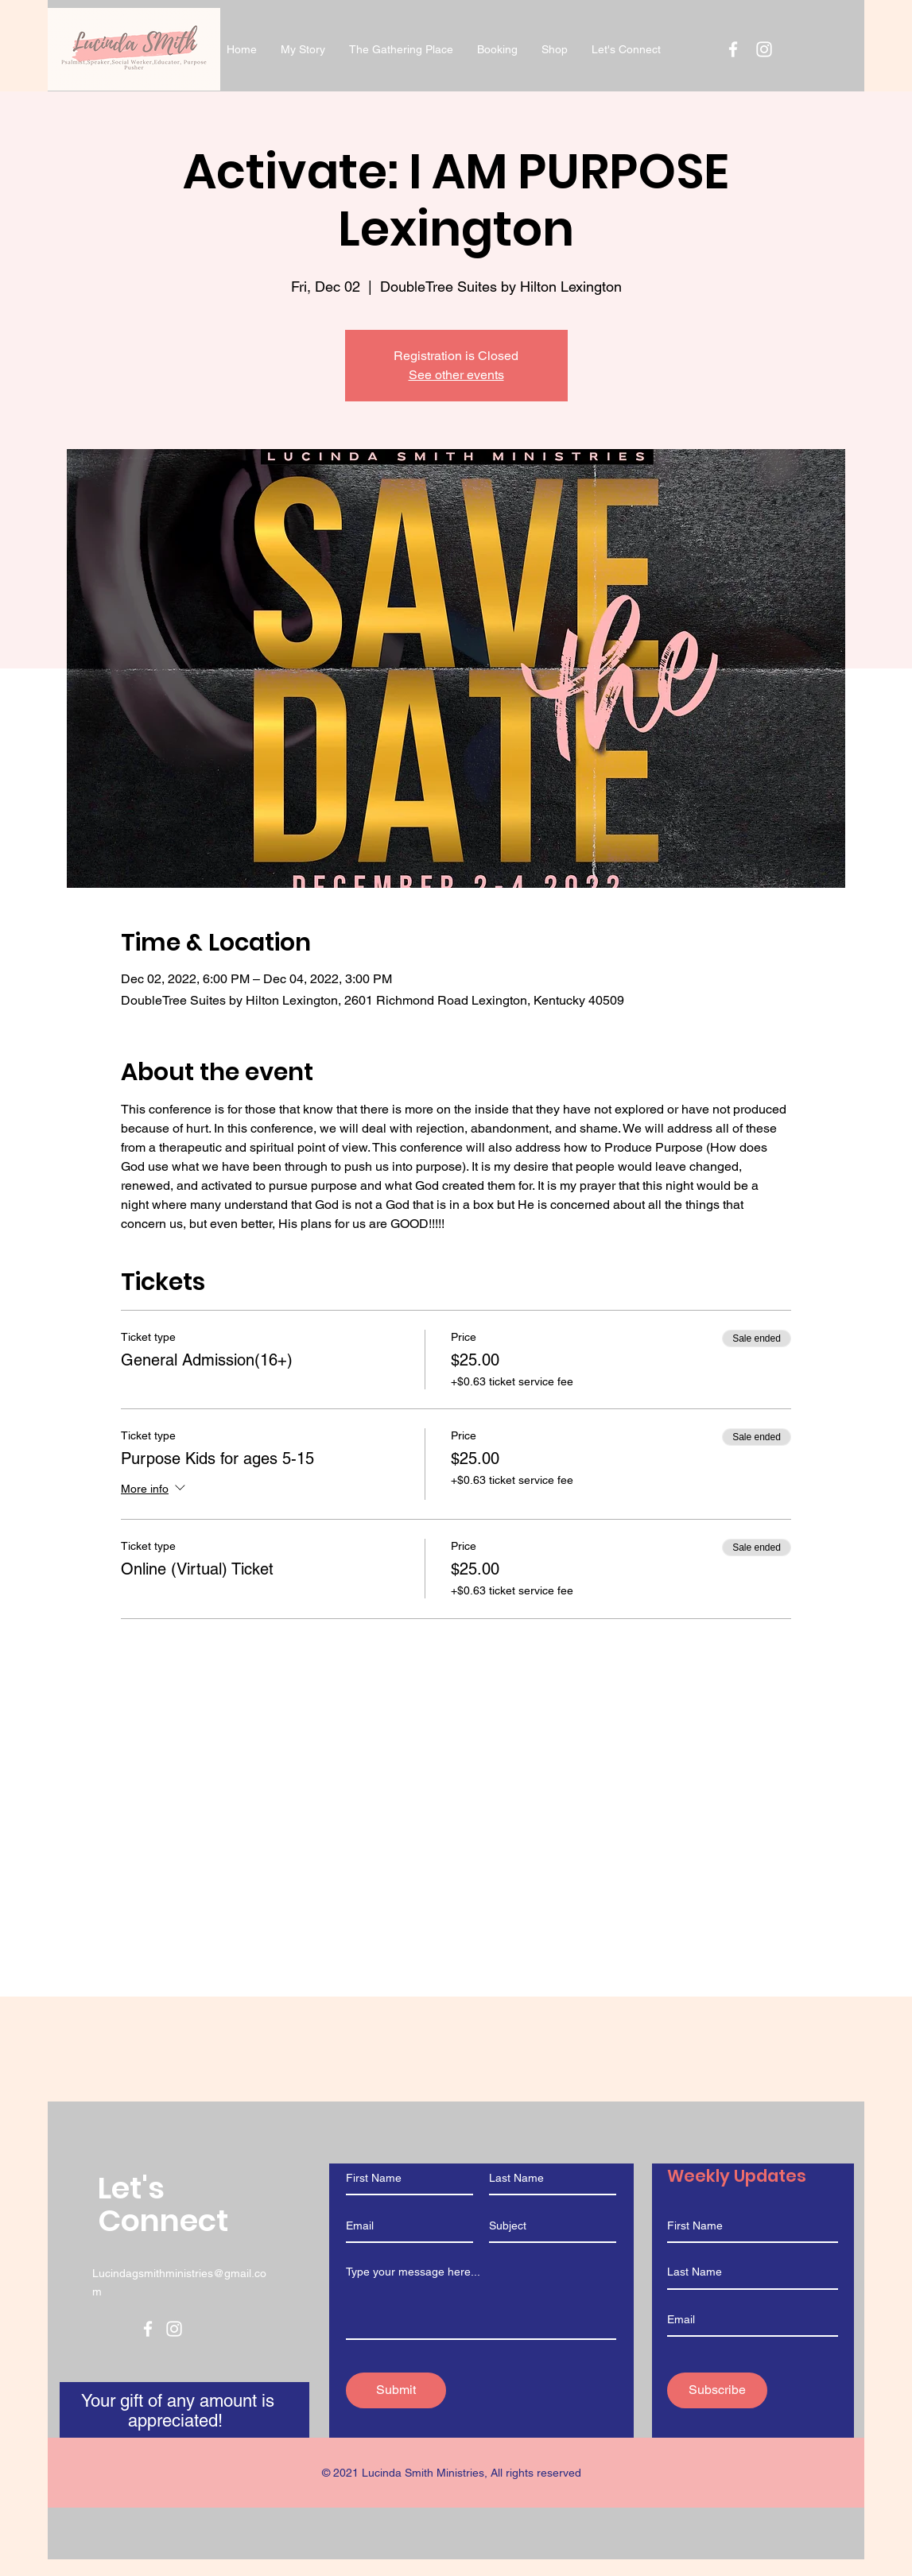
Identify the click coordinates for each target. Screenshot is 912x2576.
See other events (456, 374)
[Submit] (396, 2390)
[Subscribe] (717, 2390)
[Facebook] (148, 2328)
